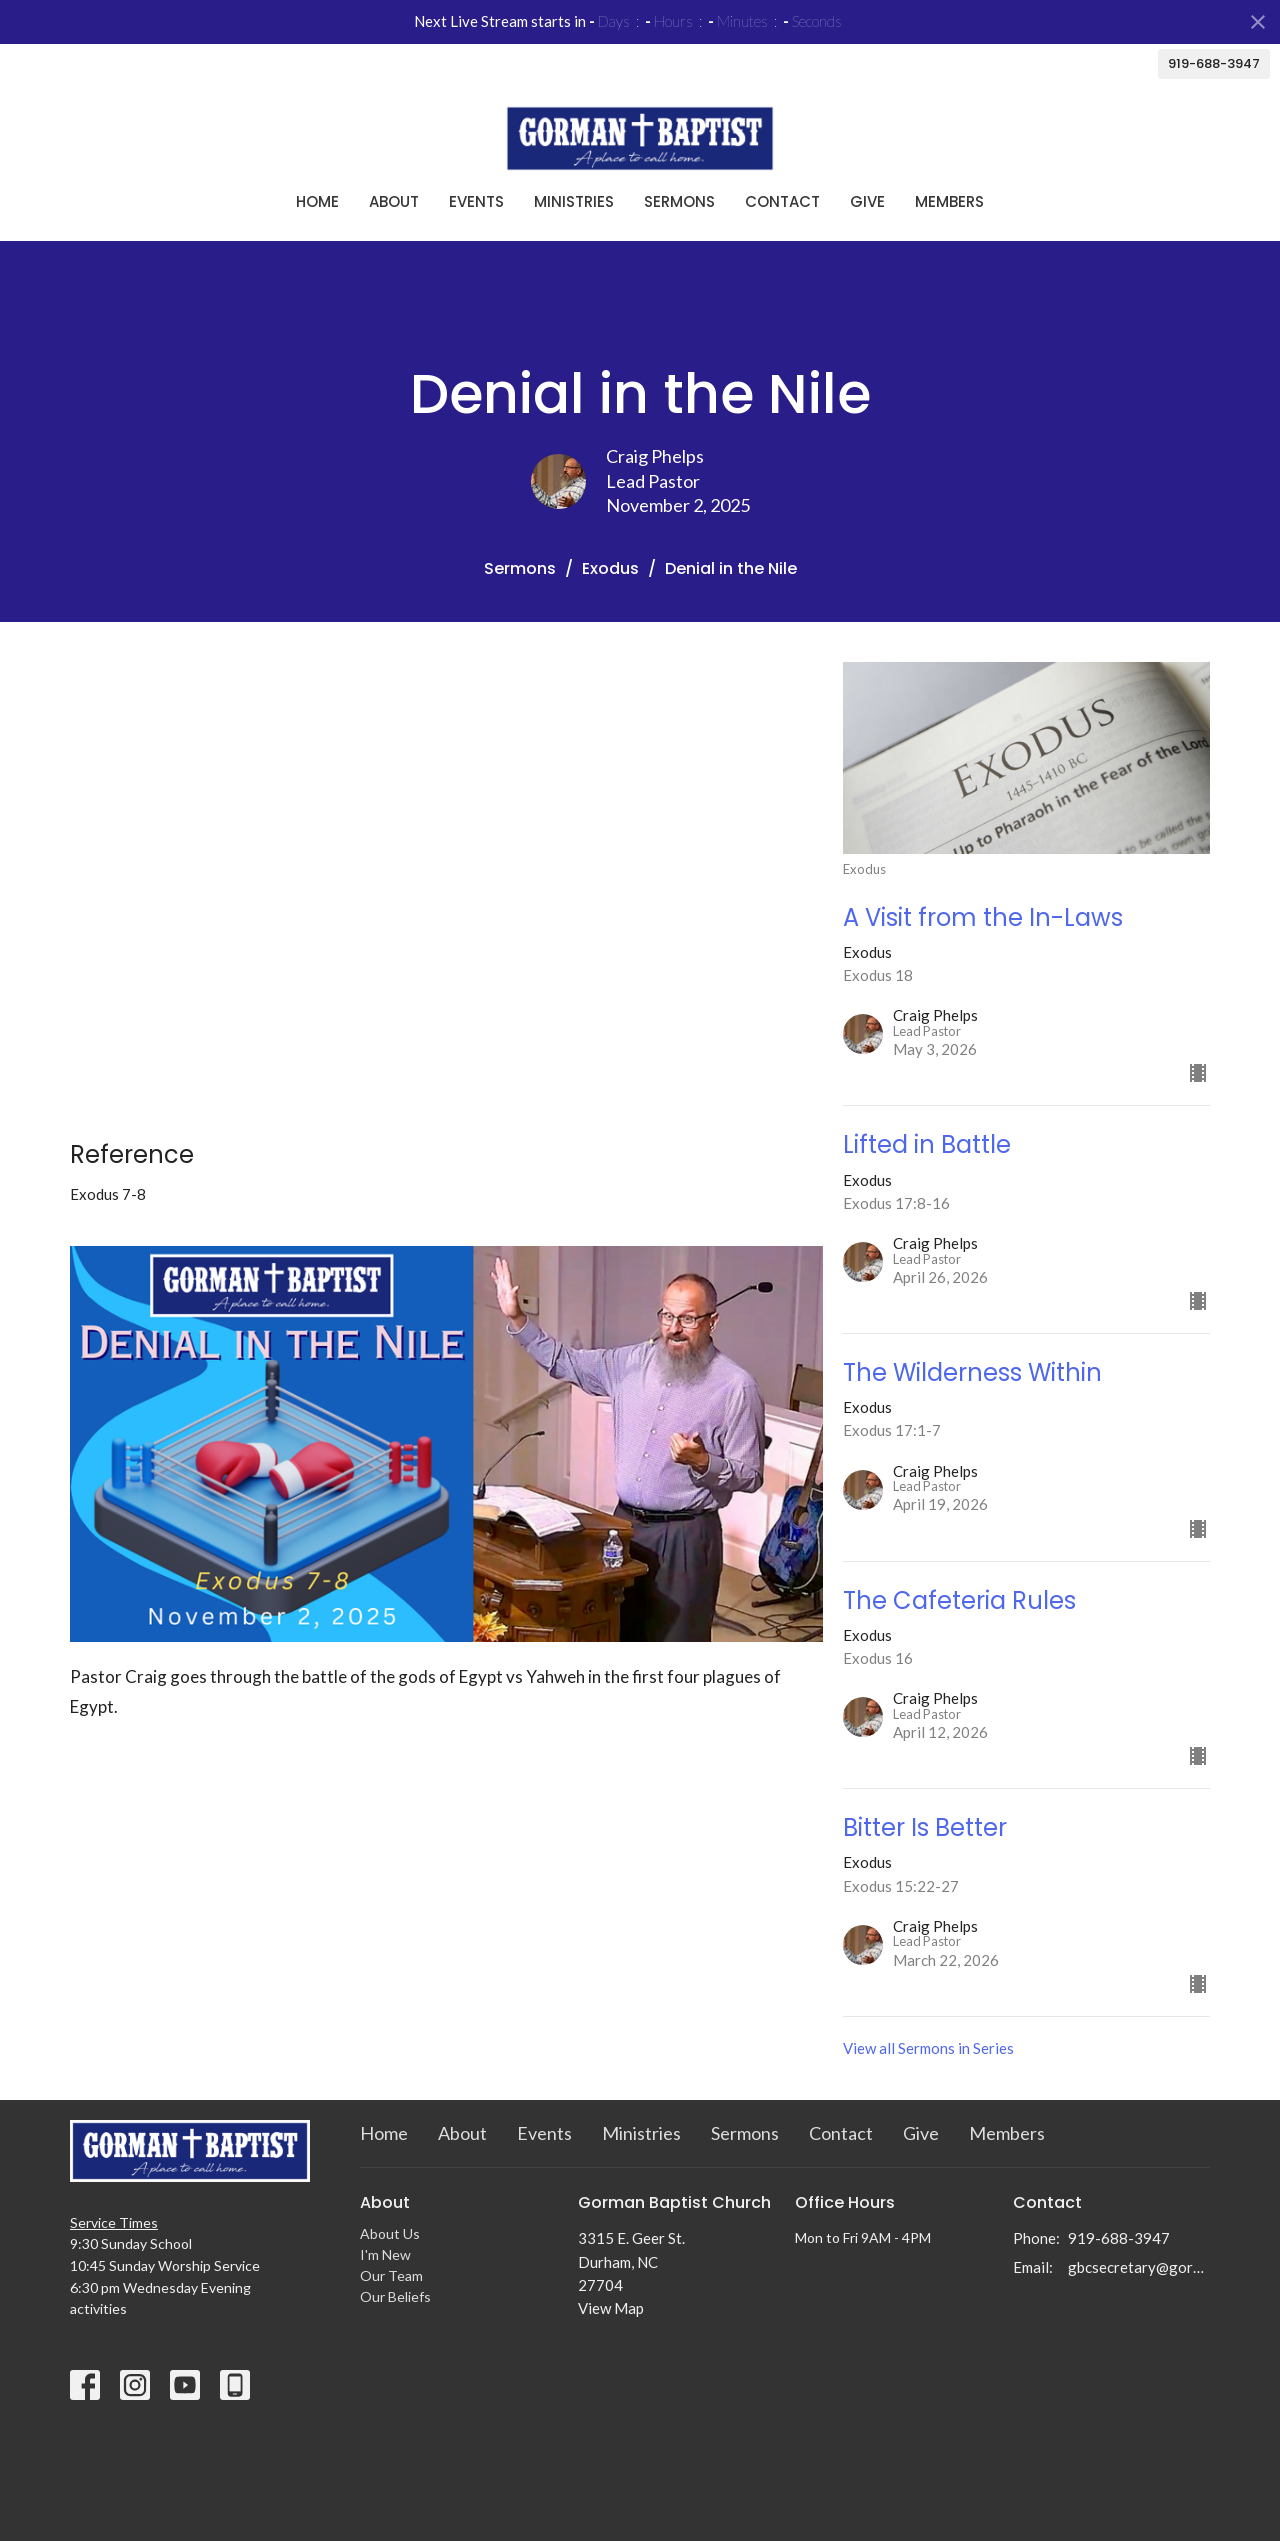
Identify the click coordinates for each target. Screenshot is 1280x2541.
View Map (611, 2308)
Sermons (679, 201)
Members (949, 201)
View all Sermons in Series (928, 2048)
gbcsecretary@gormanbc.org (1139, 2267)
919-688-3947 (1214, 63)
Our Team (391, 2275)
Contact (782, 201)
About (394, 201)
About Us (390, 2233)
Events (476, 201)
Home (317, 201)
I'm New (385, 2254)
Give (867, 201)
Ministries (574, 201)
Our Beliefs (395, 2296)
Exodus (610, 568)
